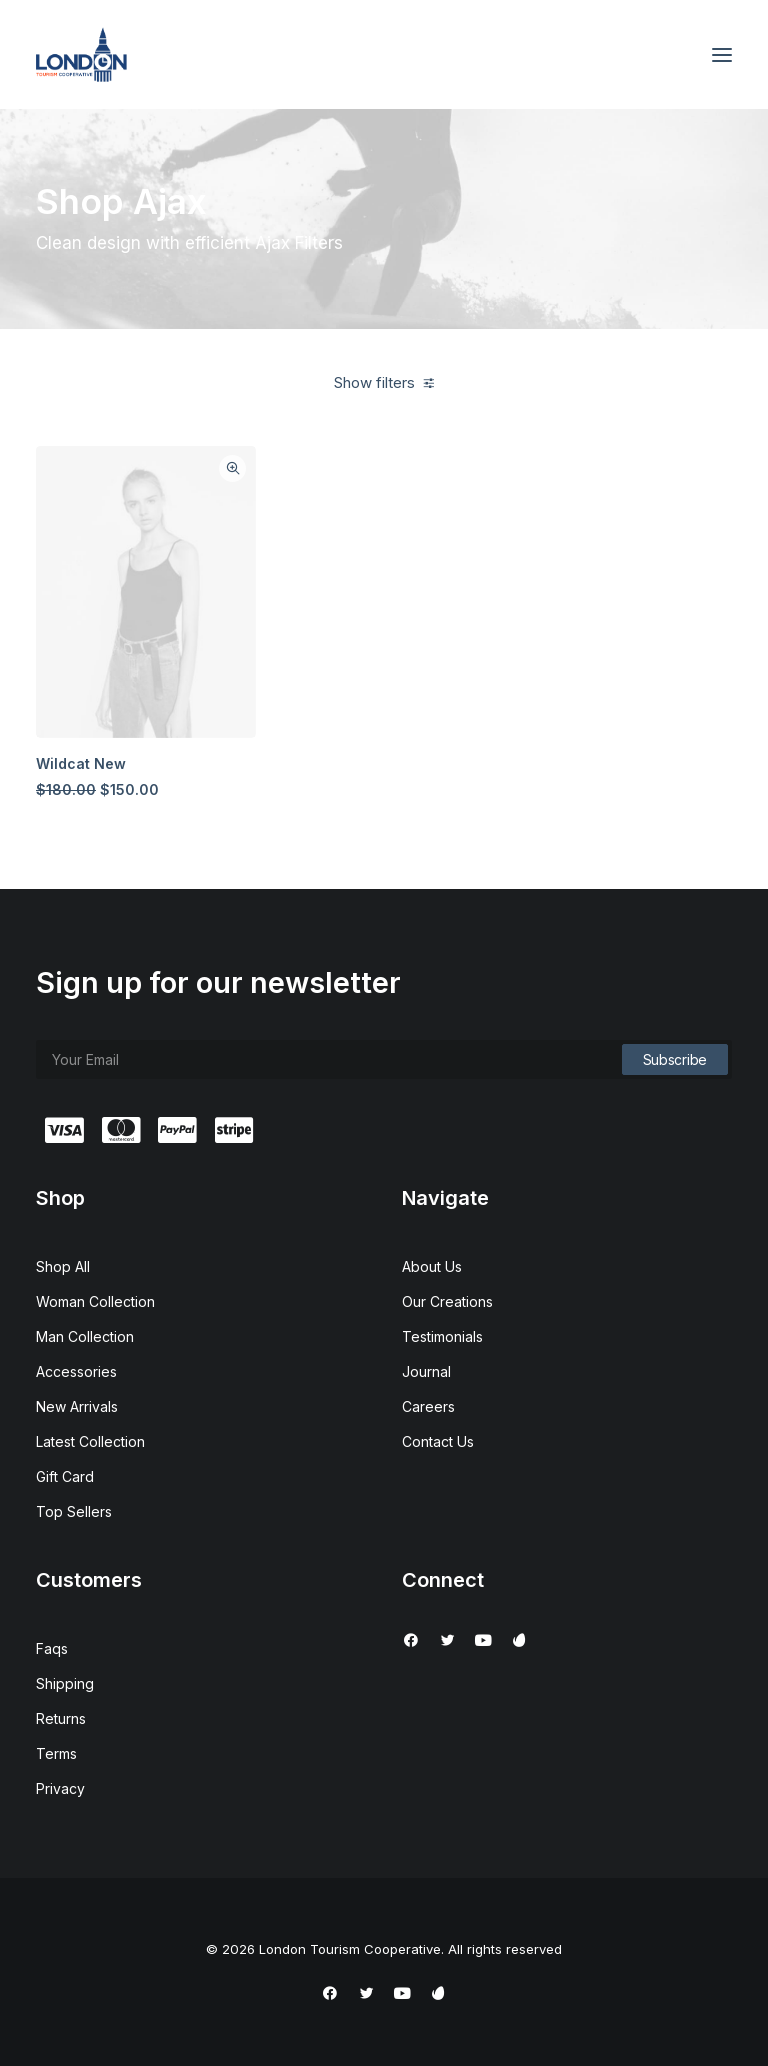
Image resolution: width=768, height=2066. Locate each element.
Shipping (65, 1683)
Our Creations (447, 1301)
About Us (432, 1266)
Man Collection (85, 1336)
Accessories (76, 1371)
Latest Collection (90, 1441)
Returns (61, 1718)
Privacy (60, 1788)
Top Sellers (74, 1511)
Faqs (52, 1648)
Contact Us (438, 1441)
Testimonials (442, 1336)
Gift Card (65, 1476)
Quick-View (232, 468)
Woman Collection (95, 1301)
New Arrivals (77, 1406)
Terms (56, 1753)
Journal (426, 1371)
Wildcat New (81, 763)
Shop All (63, 1266)
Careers (428, 1406)
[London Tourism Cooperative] (81, 54)
